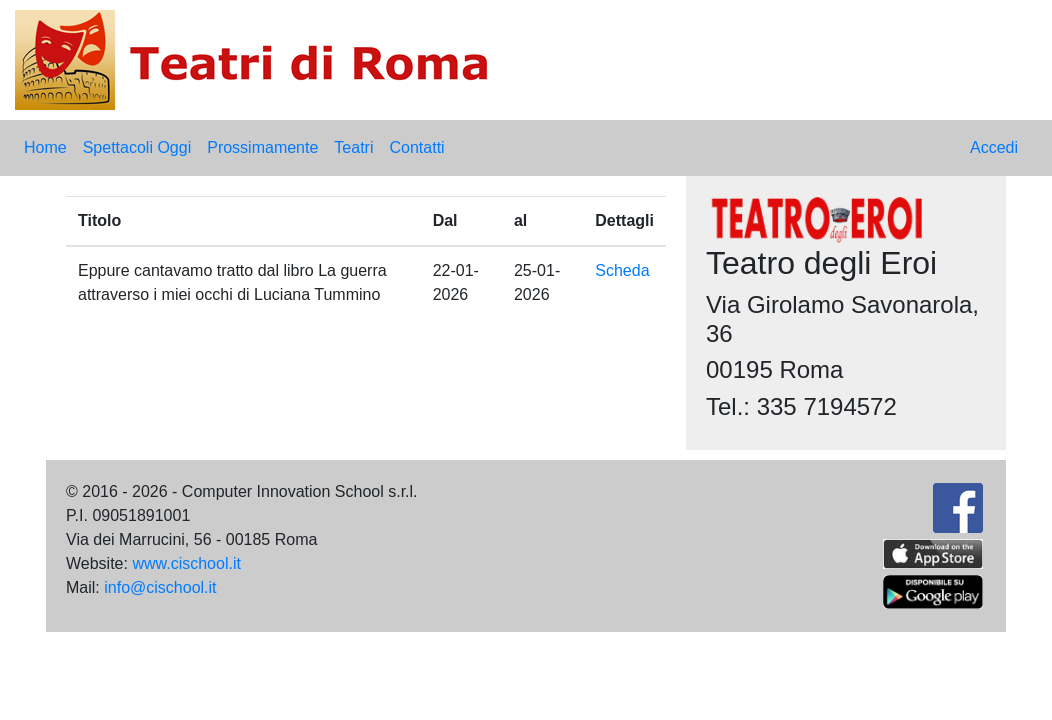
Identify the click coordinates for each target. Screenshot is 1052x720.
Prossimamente (262, 147)
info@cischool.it (160, 587)
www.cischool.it (186, 563)
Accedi (994, 147)
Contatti (416, 147)
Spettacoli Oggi (137, 147)
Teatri (353, 147)
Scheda (622, 270)
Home (45, 147)
